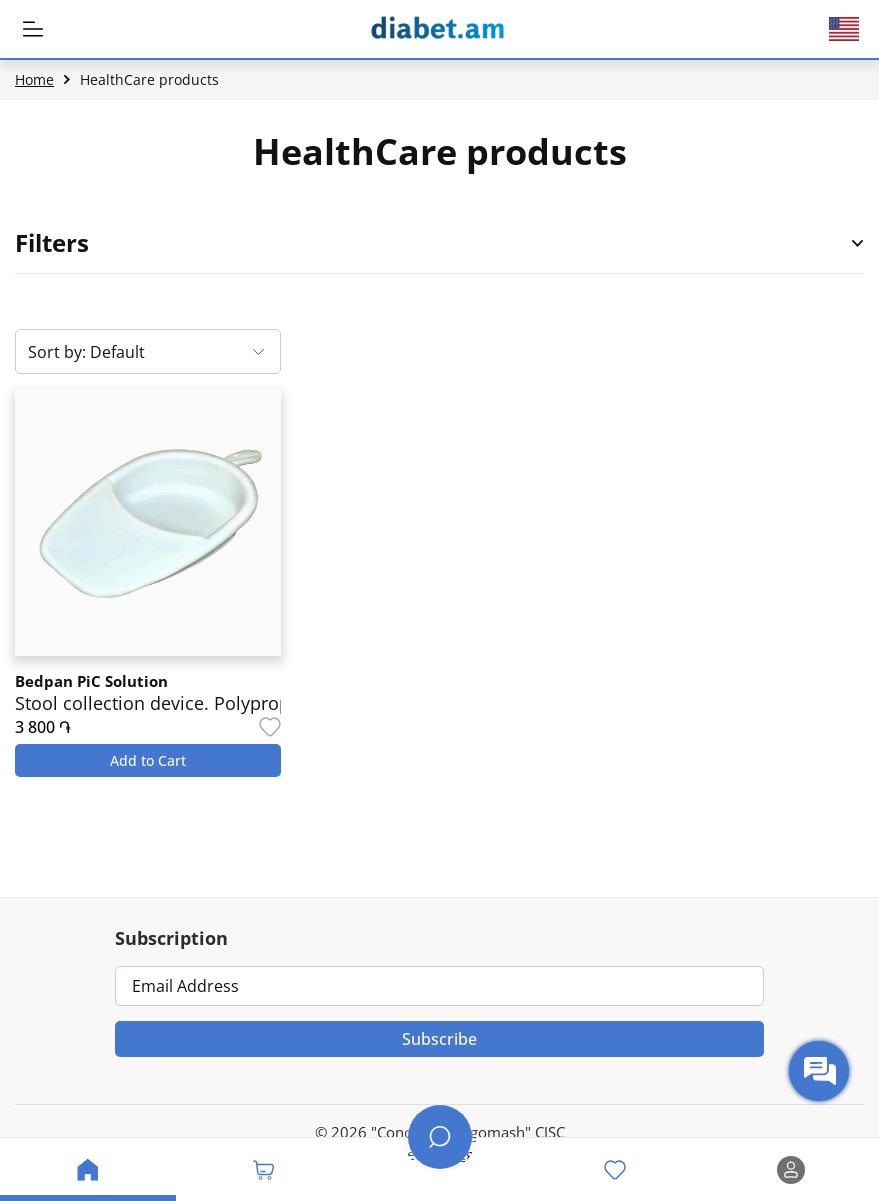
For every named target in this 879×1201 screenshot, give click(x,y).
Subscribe (439, 1039)
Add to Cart (148, 760)
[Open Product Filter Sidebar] (858, 243)
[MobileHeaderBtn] (33, 29)
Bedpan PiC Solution (91, 681)
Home (34, 79)
